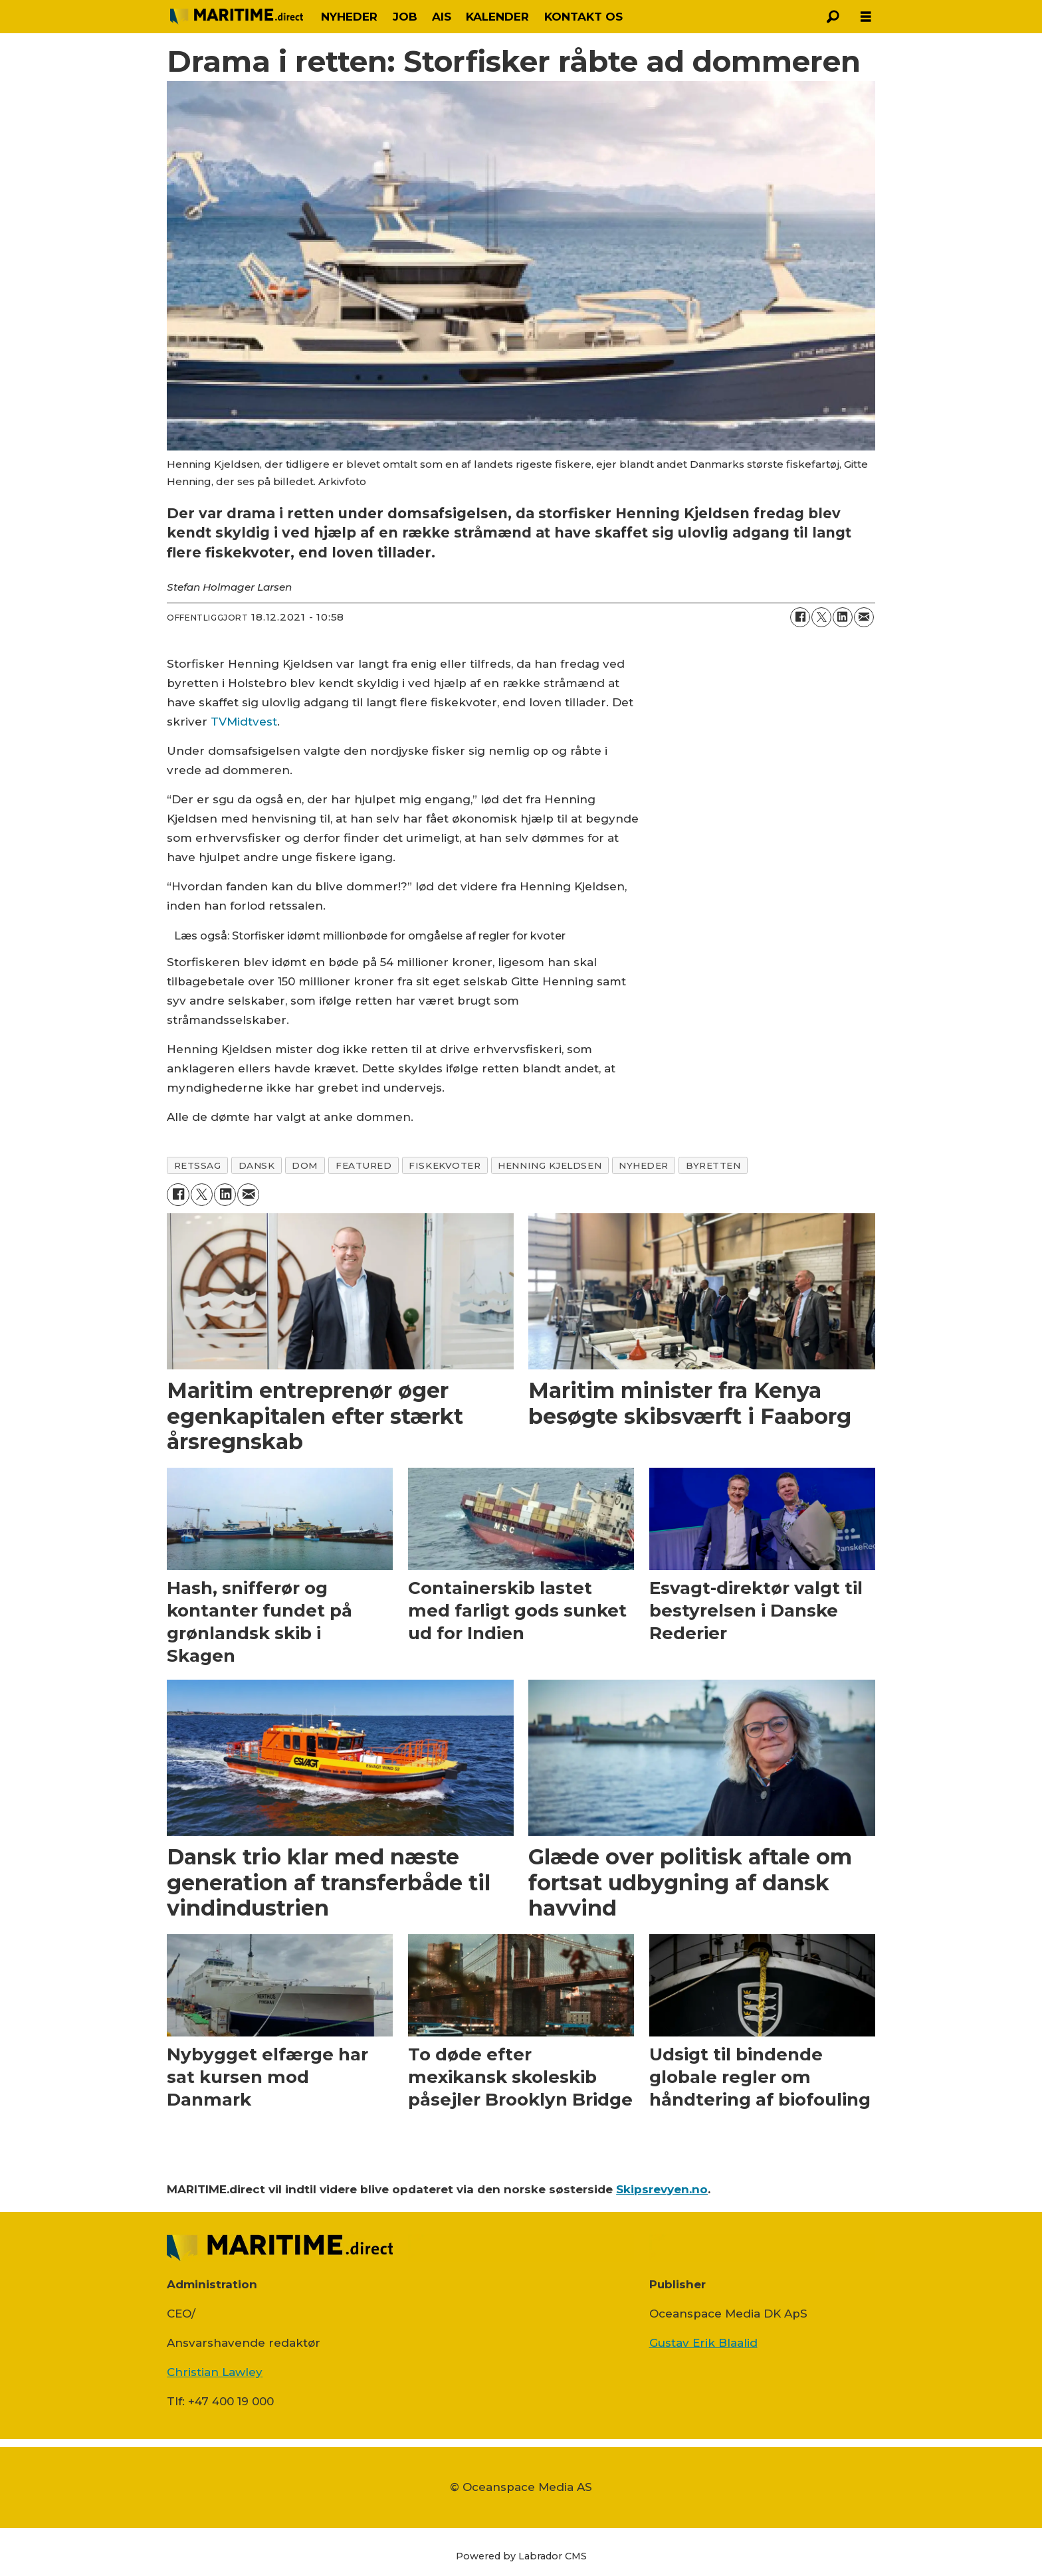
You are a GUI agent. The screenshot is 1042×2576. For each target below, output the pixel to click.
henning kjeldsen (549, 1165)
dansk (257, 1165)
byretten (713, 1165)
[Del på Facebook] (800, 617)
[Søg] (832, 16)
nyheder (644, 1165)
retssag (197, 1165)
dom (305, 1165)
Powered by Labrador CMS (521, 2556)
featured (363, 1165)
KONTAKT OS (583, 16)
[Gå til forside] (236, 16)
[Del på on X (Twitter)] (821, 617)
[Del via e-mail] (864, 617)
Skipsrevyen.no (662, 2189)
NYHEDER (349, 16)
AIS (441, 16)
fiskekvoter (444, 1165)
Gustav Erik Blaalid (703, 2342)
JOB (405, 16)
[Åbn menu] (866, 17)
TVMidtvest (244, 721)
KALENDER (497, 16)
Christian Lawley (214, 2372)
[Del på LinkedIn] (843, 617)
